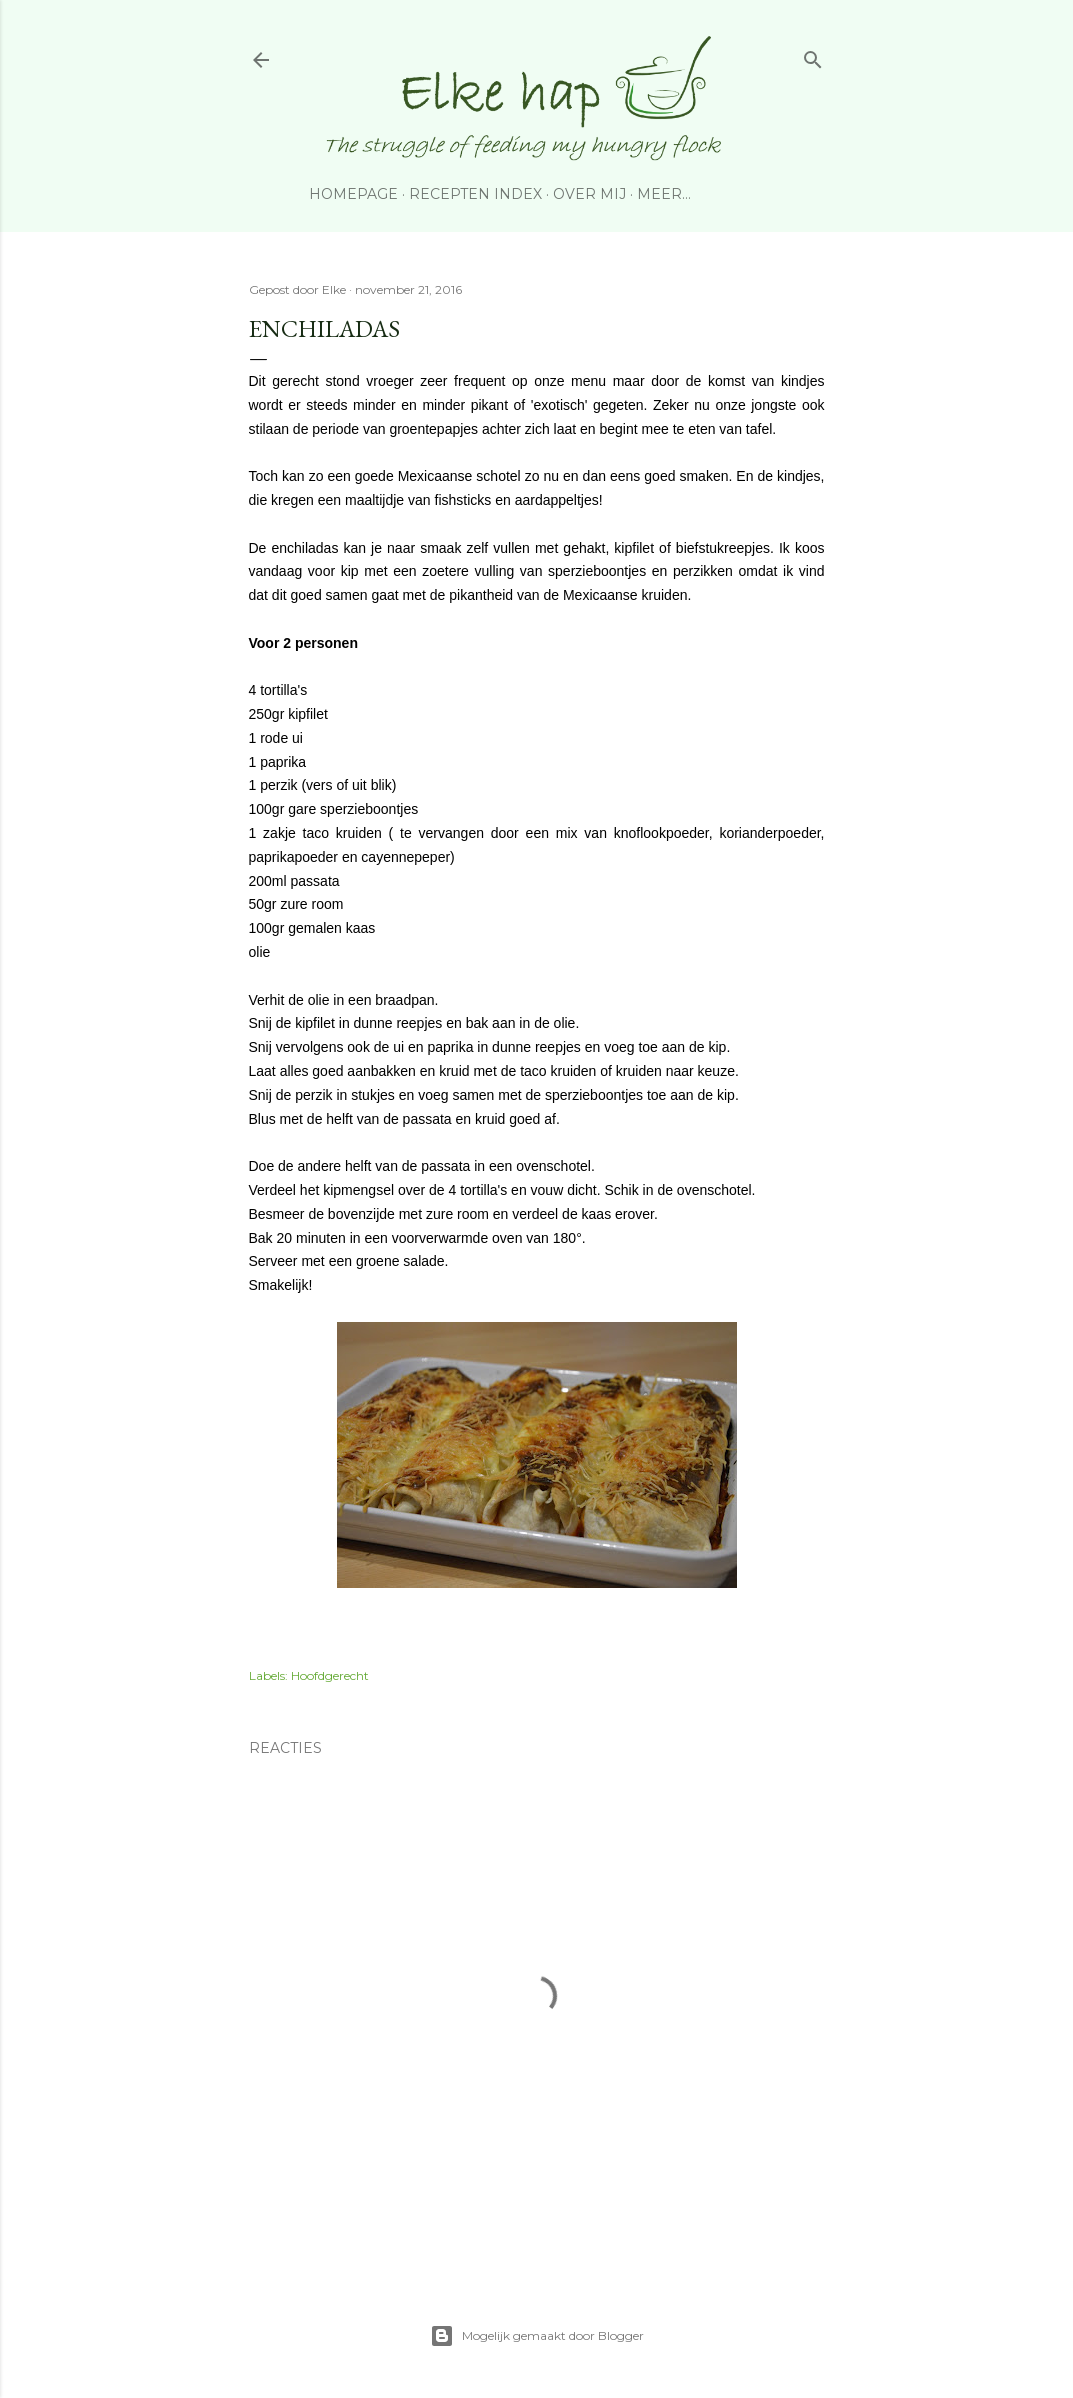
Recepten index (475, 194)
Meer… (664, 194)
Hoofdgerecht (330, 1675)
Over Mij (589, 194)
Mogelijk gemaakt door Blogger (537, 2336)
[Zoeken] (813, 55)
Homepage (353, 194)
